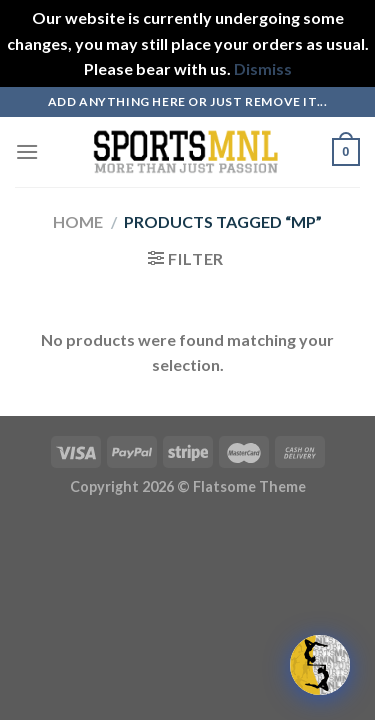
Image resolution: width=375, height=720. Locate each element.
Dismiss (263, 68)
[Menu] (27, 151)
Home (78, 221)
